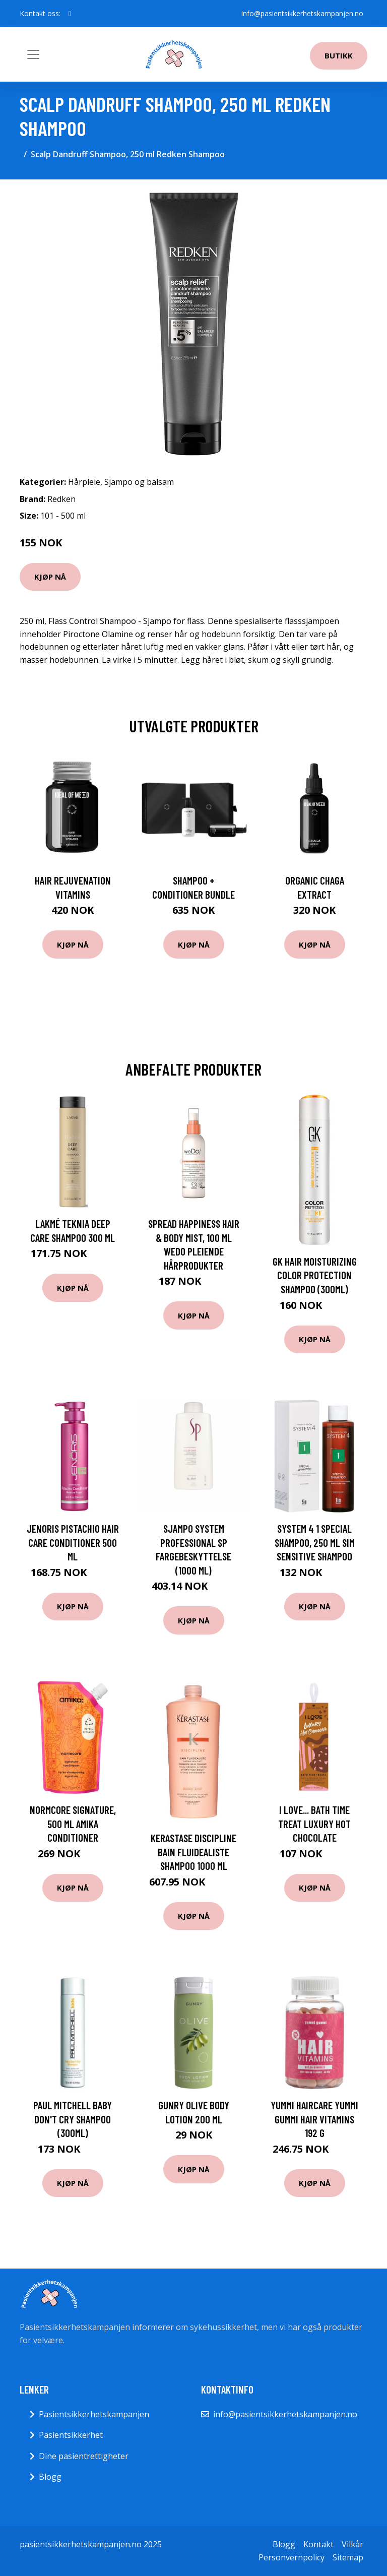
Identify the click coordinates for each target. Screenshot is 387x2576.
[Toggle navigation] (33, 54)
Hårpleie (84, 481)
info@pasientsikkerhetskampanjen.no (302, 13)
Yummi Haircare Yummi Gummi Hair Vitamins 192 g (314, 2119)
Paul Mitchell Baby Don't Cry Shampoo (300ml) (72, 2119)
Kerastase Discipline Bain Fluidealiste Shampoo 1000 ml (193, 1852)
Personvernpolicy (292, 2557)
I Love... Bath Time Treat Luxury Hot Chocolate (314, 1823)
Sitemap (348, 2557)
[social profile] (69, 13)
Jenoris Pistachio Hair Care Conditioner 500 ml (73, 1542)
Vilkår (352, 2544)
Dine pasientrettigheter (83, 2456)
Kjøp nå (50, 577)
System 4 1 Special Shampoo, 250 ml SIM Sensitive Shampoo (315, 1542)
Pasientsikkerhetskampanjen (94, 2414)
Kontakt (318, 2544)
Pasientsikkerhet (71, 2434)
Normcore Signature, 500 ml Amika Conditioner (73, 1823)
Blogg (50, 2476)
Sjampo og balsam (139, 481)
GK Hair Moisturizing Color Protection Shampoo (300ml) (315, 1275)
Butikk (339, 55)
